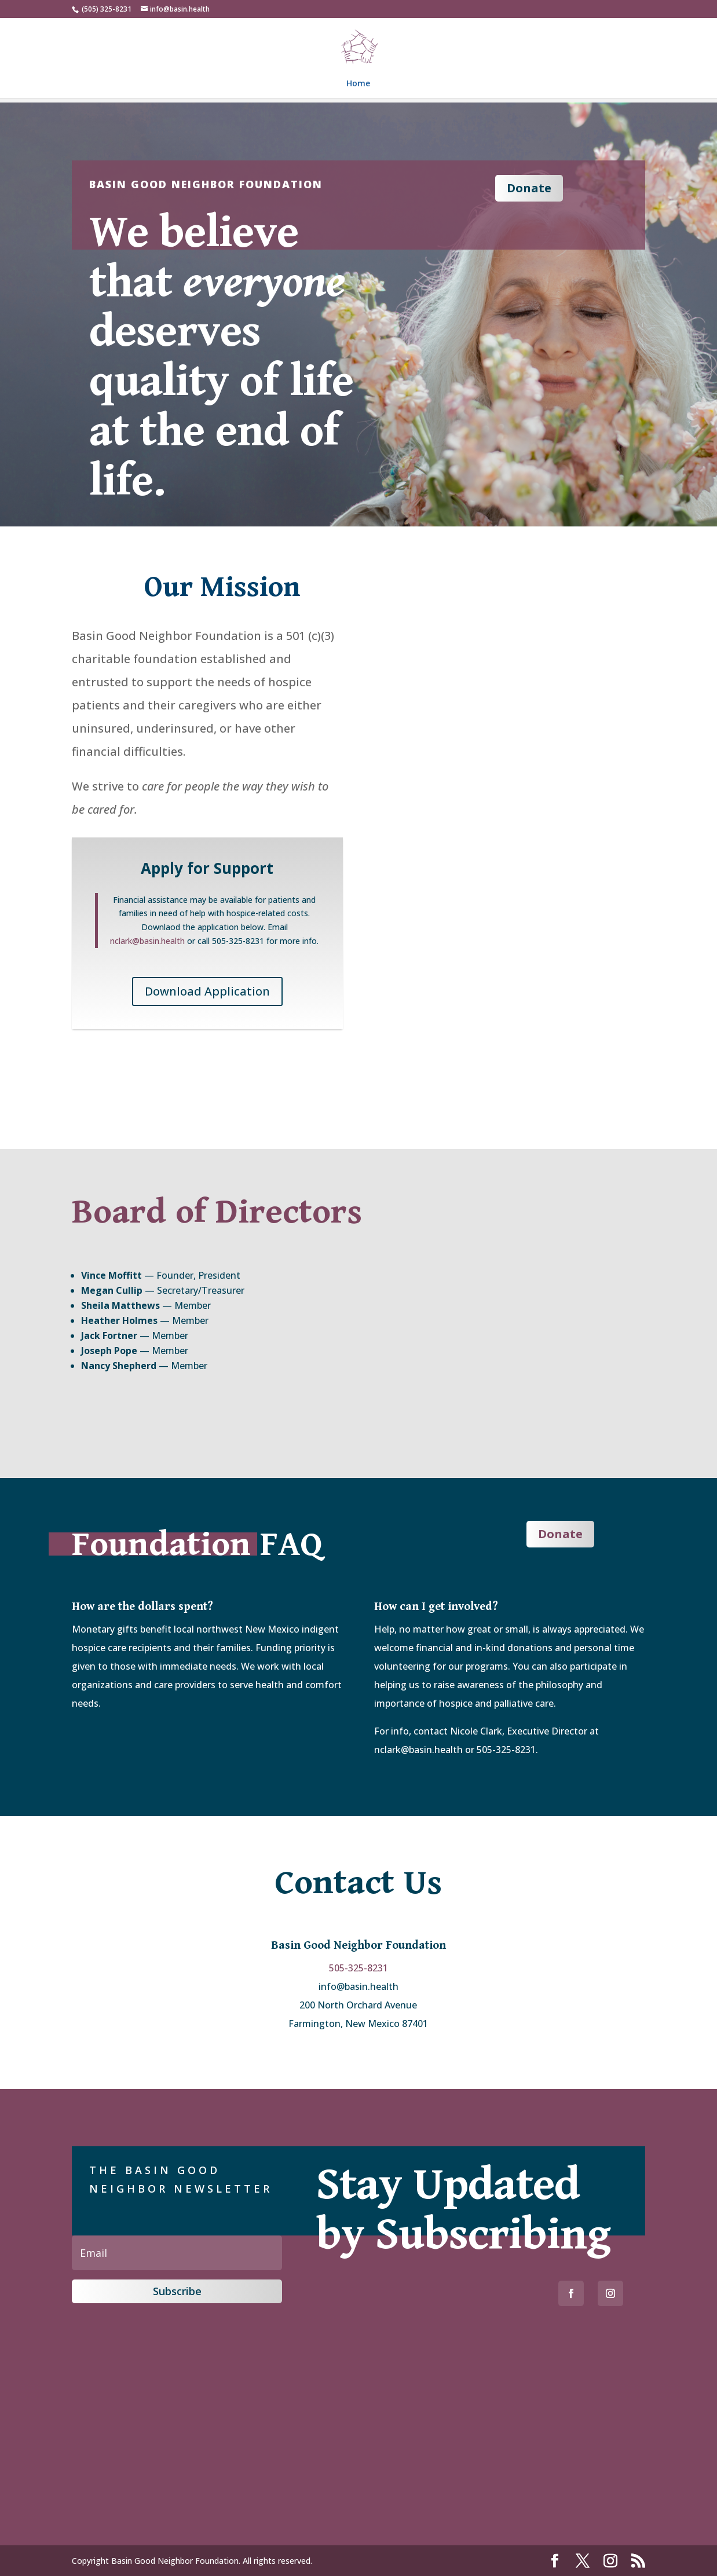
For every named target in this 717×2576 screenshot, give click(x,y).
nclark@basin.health (147, 940)
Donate (529, 188)
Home (358, 84)
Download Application (207, 991)
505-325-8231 (358, 1968)
